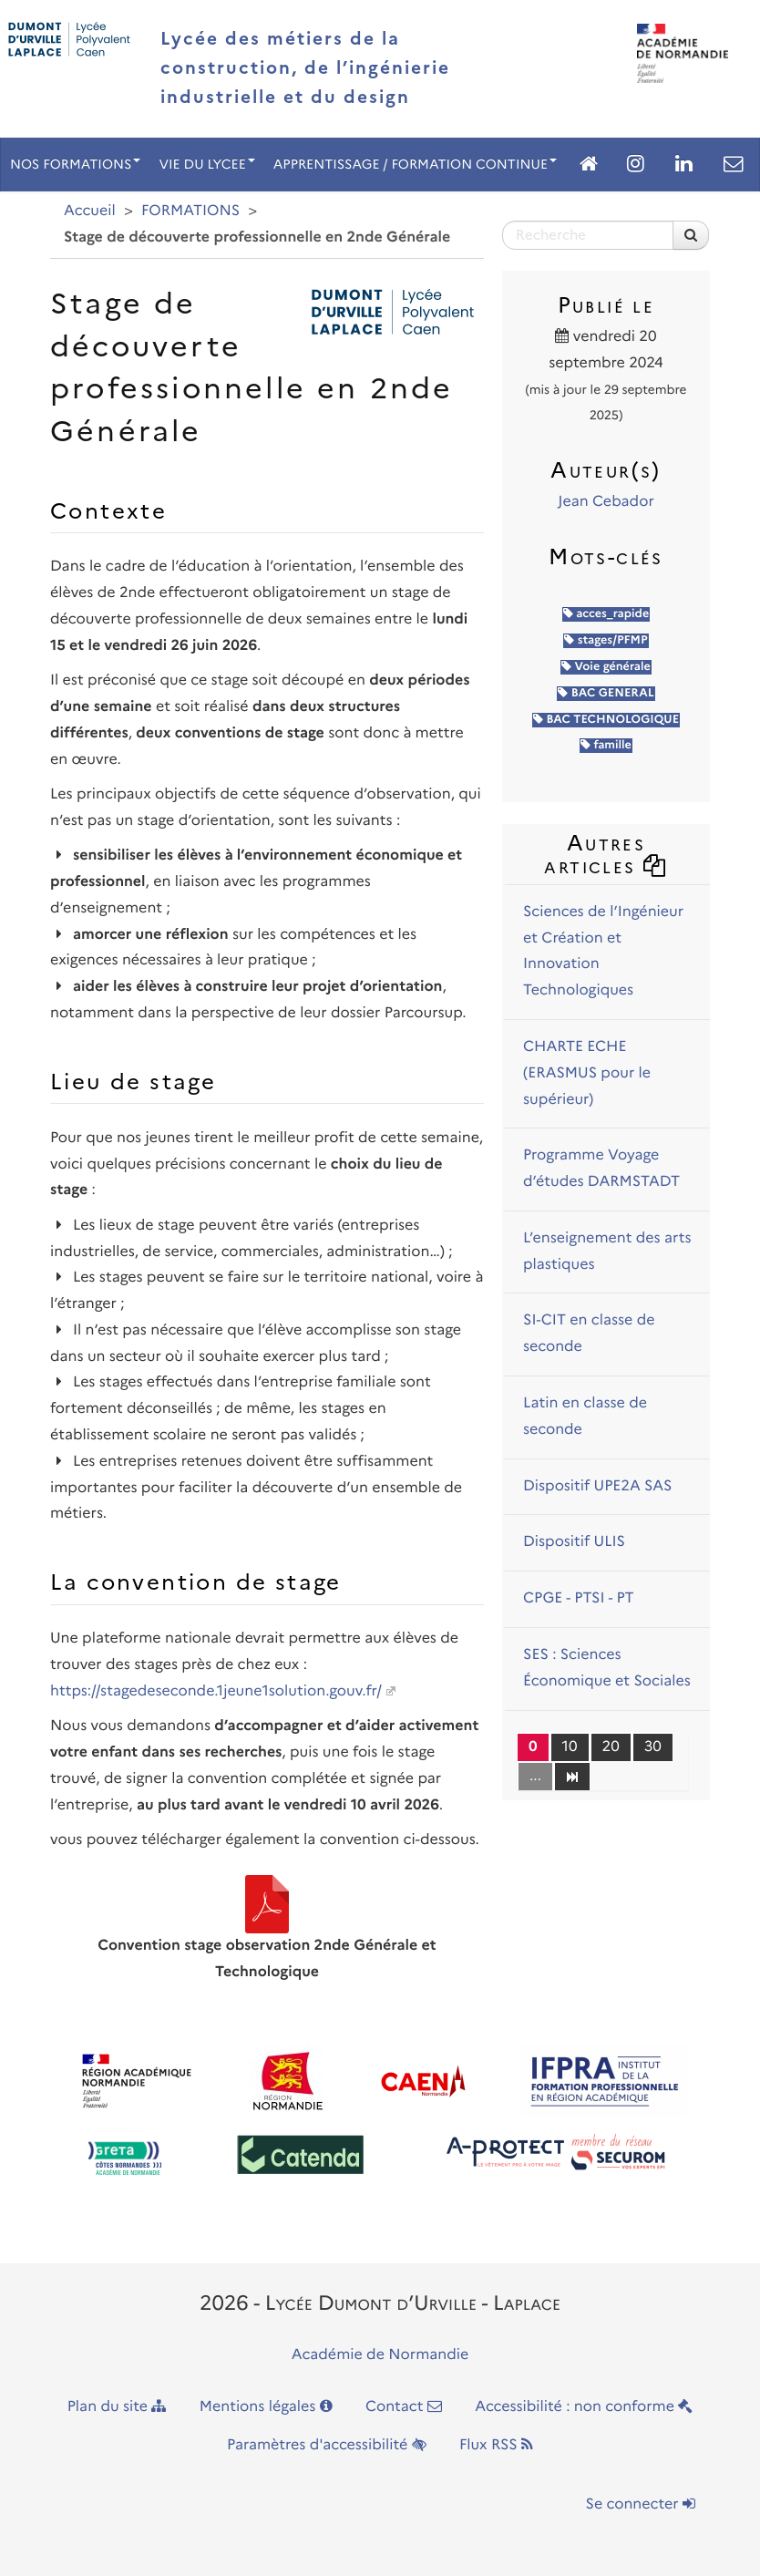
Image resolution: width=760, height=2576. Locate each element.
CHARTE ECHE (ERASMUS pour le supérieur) (587, 1073)
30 (653, 1747)
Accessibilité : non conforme (584, 2407)
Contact (403, 2407)
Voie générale (606, 667)
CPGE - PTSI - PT (578, 1598)
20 (611, 1747)
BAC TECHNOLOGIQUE (606, 719)
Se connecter (640, 2504)
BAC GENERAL (605, 693)
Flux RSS (496, 2445)
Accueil (90, 211)
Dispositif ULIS (574, 1542)
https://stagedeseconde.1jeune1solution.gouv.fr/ (216, 1691)
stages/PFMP (605, 640)
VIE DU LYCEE (206, 164)
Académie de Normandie (380, 2355)
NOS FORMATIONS (75, 164)
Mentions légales (266, 2407)
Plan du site (117, 2407)
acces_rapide (606, 614)
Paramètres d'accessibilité (326, 2445)
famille (606, 745)
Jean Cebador (606, 501)
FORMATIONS (190, 211)
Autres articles (605, 853)
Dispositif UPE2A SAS (597, 1486)
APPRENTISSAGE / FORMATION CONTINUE (415, 164)
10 (570, 1747)
